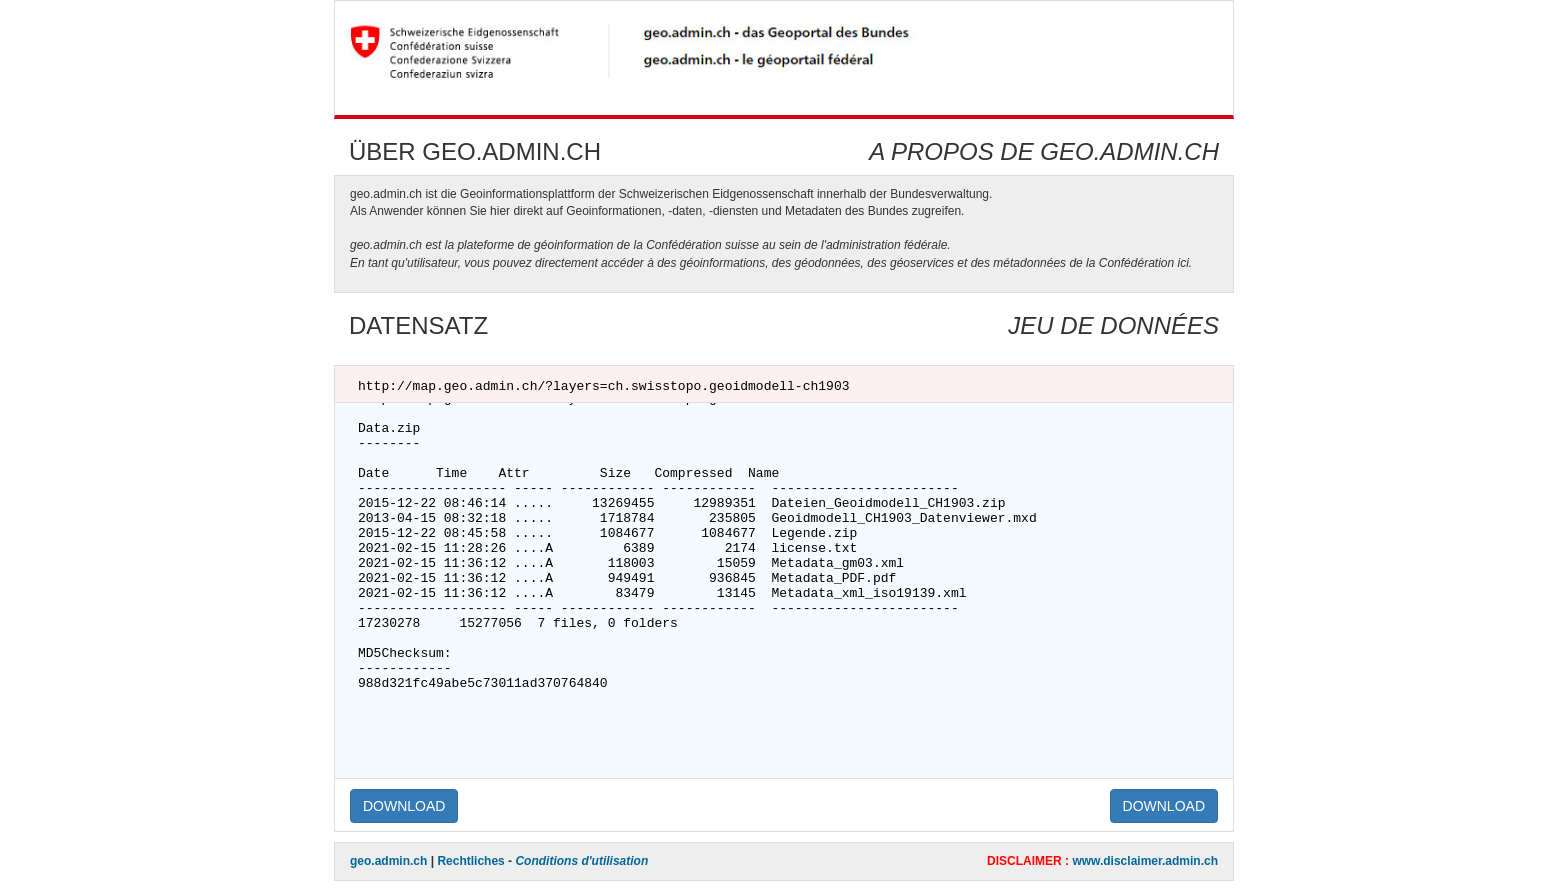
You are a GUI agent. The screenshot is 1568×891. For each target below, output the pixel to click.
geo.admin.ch (388, 861)
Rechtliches (470, 861)
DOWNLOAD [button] (404, 806)
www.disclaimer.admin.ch (1145, 861)
